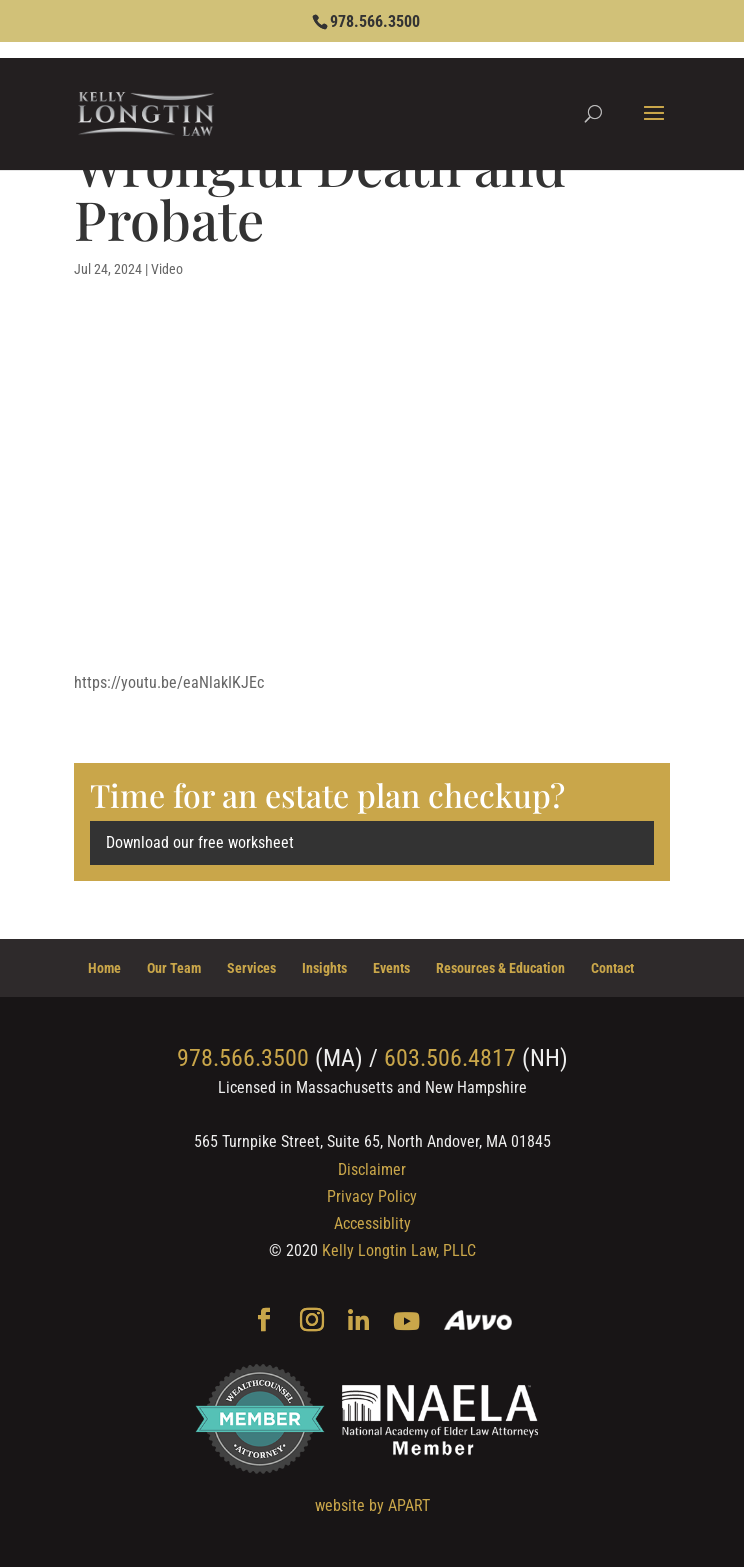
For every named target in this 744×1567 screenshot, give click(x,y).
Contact (612, 968)
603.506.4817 (450, 1058)
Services (251, 968)
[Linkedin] (358, 1322)
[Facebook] (264, 1322)
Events (391, 968)
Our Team (174, 968)
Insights (324, 968)
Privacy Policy (372, 1196)
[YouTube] (406, 1322)
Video (167, 269)
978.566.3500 (375, 21)
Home (104, 968)
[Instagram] (312, 1322)
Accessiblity (372, 1223)
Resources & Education (500, 968)
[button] (654, 126)
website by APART (372, 1505)
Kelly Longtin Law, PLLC (399, 1250)
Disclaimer (372, 1169)
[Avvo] (478, 1322)
